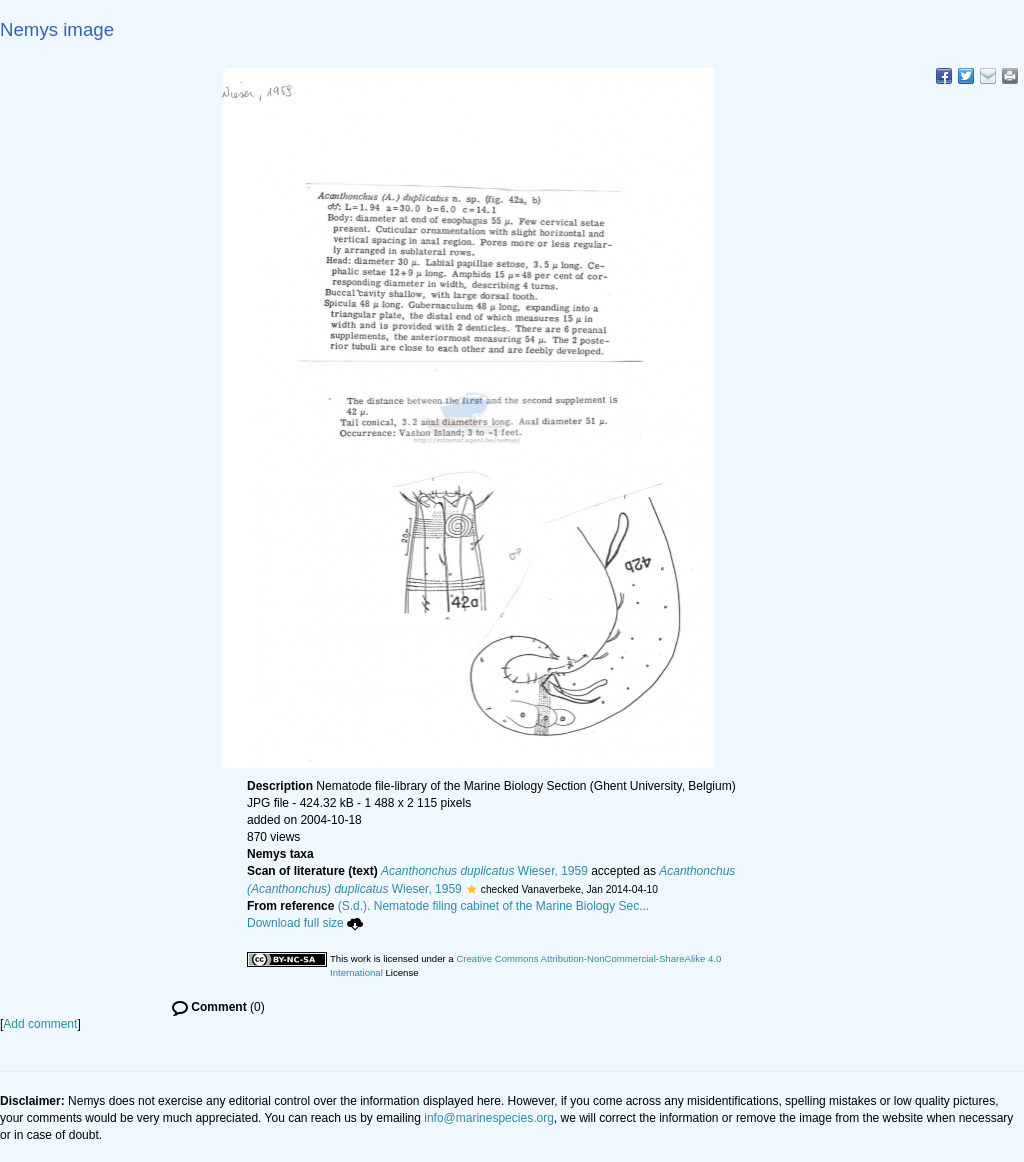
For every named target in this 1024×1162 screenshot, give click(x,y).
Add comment (40, 1024)
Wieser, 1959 (484, 871)
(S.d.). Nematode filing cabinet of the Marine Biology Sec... (494, 906)
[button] (471, 889)
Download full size (305, 923)
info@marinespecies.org (489, 1118)
